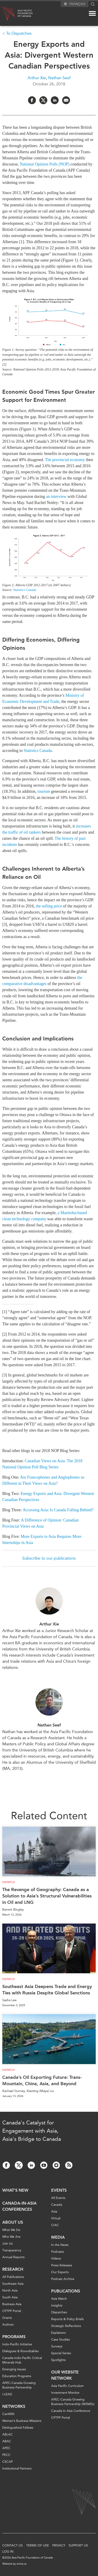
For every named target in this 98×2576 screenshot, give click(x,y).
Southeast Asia (12, 2284)
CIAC (55, 2225)
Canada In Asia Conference (70, 2411)
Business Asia (11, 2304)
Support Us (78, 2545)
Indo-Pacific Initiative (17, 2344)
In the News (59, 2245)
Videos (56, 2258)
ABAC (6, 2441)
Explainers (58, 2333)
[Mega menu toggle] (92, 13)
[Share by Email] (66, 100)
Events (59, 2190)
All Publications (13, 2277)
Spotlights (58, 2360)
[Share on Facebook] (32, 100)
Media (58, 2237)
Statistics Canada (24, 590)
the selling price (49, 906)
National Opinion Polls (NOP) (45, 164)
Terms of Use (37, 2545)
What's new (15, 2190)
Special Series (61, 2353)
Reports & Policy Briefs (67, 2319)
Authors (8, 2325)
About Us (12, 2222)
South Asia (10, 2297)
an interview (56, 496)
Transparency (11, 2250)
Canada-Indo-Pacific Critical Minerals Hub (22, 2360)
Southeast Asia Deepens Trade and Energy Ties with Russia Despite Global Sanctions (47, 1990)
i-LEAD (7, 2394)
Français (77, 4)
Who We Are (11, 2237)
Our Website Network (65, 2375)
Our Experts (60, 2272)
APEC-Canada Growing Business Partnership (19, 2385)
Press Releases (61, 2265)
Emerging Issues (14, 2369)
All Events (58, 2198)
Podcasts (57, 2252)
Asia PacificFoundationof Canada (25, 13)
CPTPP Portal (11, 2311)
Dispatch (8, 1882)
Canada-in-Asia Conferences (19, 2206)
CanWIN (8, 2414)
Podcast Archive (62, 2279)
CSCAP (7, 2462)
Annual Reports (13, 2257)
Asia (54, 2211)
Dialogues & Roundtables (20, 2351)
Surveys (56, 2346)
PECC (6, 2455)
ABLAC (7, 2434)
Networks (13, 2406)
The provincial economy (65, 459)
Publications (65, 2291)
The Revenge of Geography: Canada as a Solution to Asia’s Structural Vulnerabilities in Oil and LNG (47, 1896)
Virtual (55, 2218)
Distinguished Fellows (17, 2428)
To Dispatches (19, 33)
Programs (13, 2336)
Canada (56, 2205)
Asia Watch (59, 2299)
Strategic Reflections (66, 2326)
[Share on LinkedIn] (55, 100)
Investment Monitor (65, 2393)
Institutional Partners (17, 2468)
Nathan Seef (59, 77)
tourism (44, 791)
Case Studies (60, 2339)
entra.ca (21, 2563)
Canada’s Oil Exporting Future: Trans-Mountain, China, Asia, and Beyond (42, 2080)
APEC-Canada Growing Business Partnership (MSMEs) (72, 2402)
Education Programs (16, 2376)
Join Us (7, 2243)
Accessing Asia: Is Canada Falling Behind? (58, 1510)
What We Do (11, 2230)
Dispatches (59, 2312)
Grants (7, 2318)
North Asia (10, 2290)
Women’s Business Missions (21, 2421)
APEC (6, 2448)
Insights (56, 2305)
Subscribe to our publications (49, 1558)
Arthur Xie (37, 77)
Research (12, 2269)
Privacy (58, 2545)
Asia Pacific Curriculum (67, 2386)
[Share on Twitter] (43, 100)
